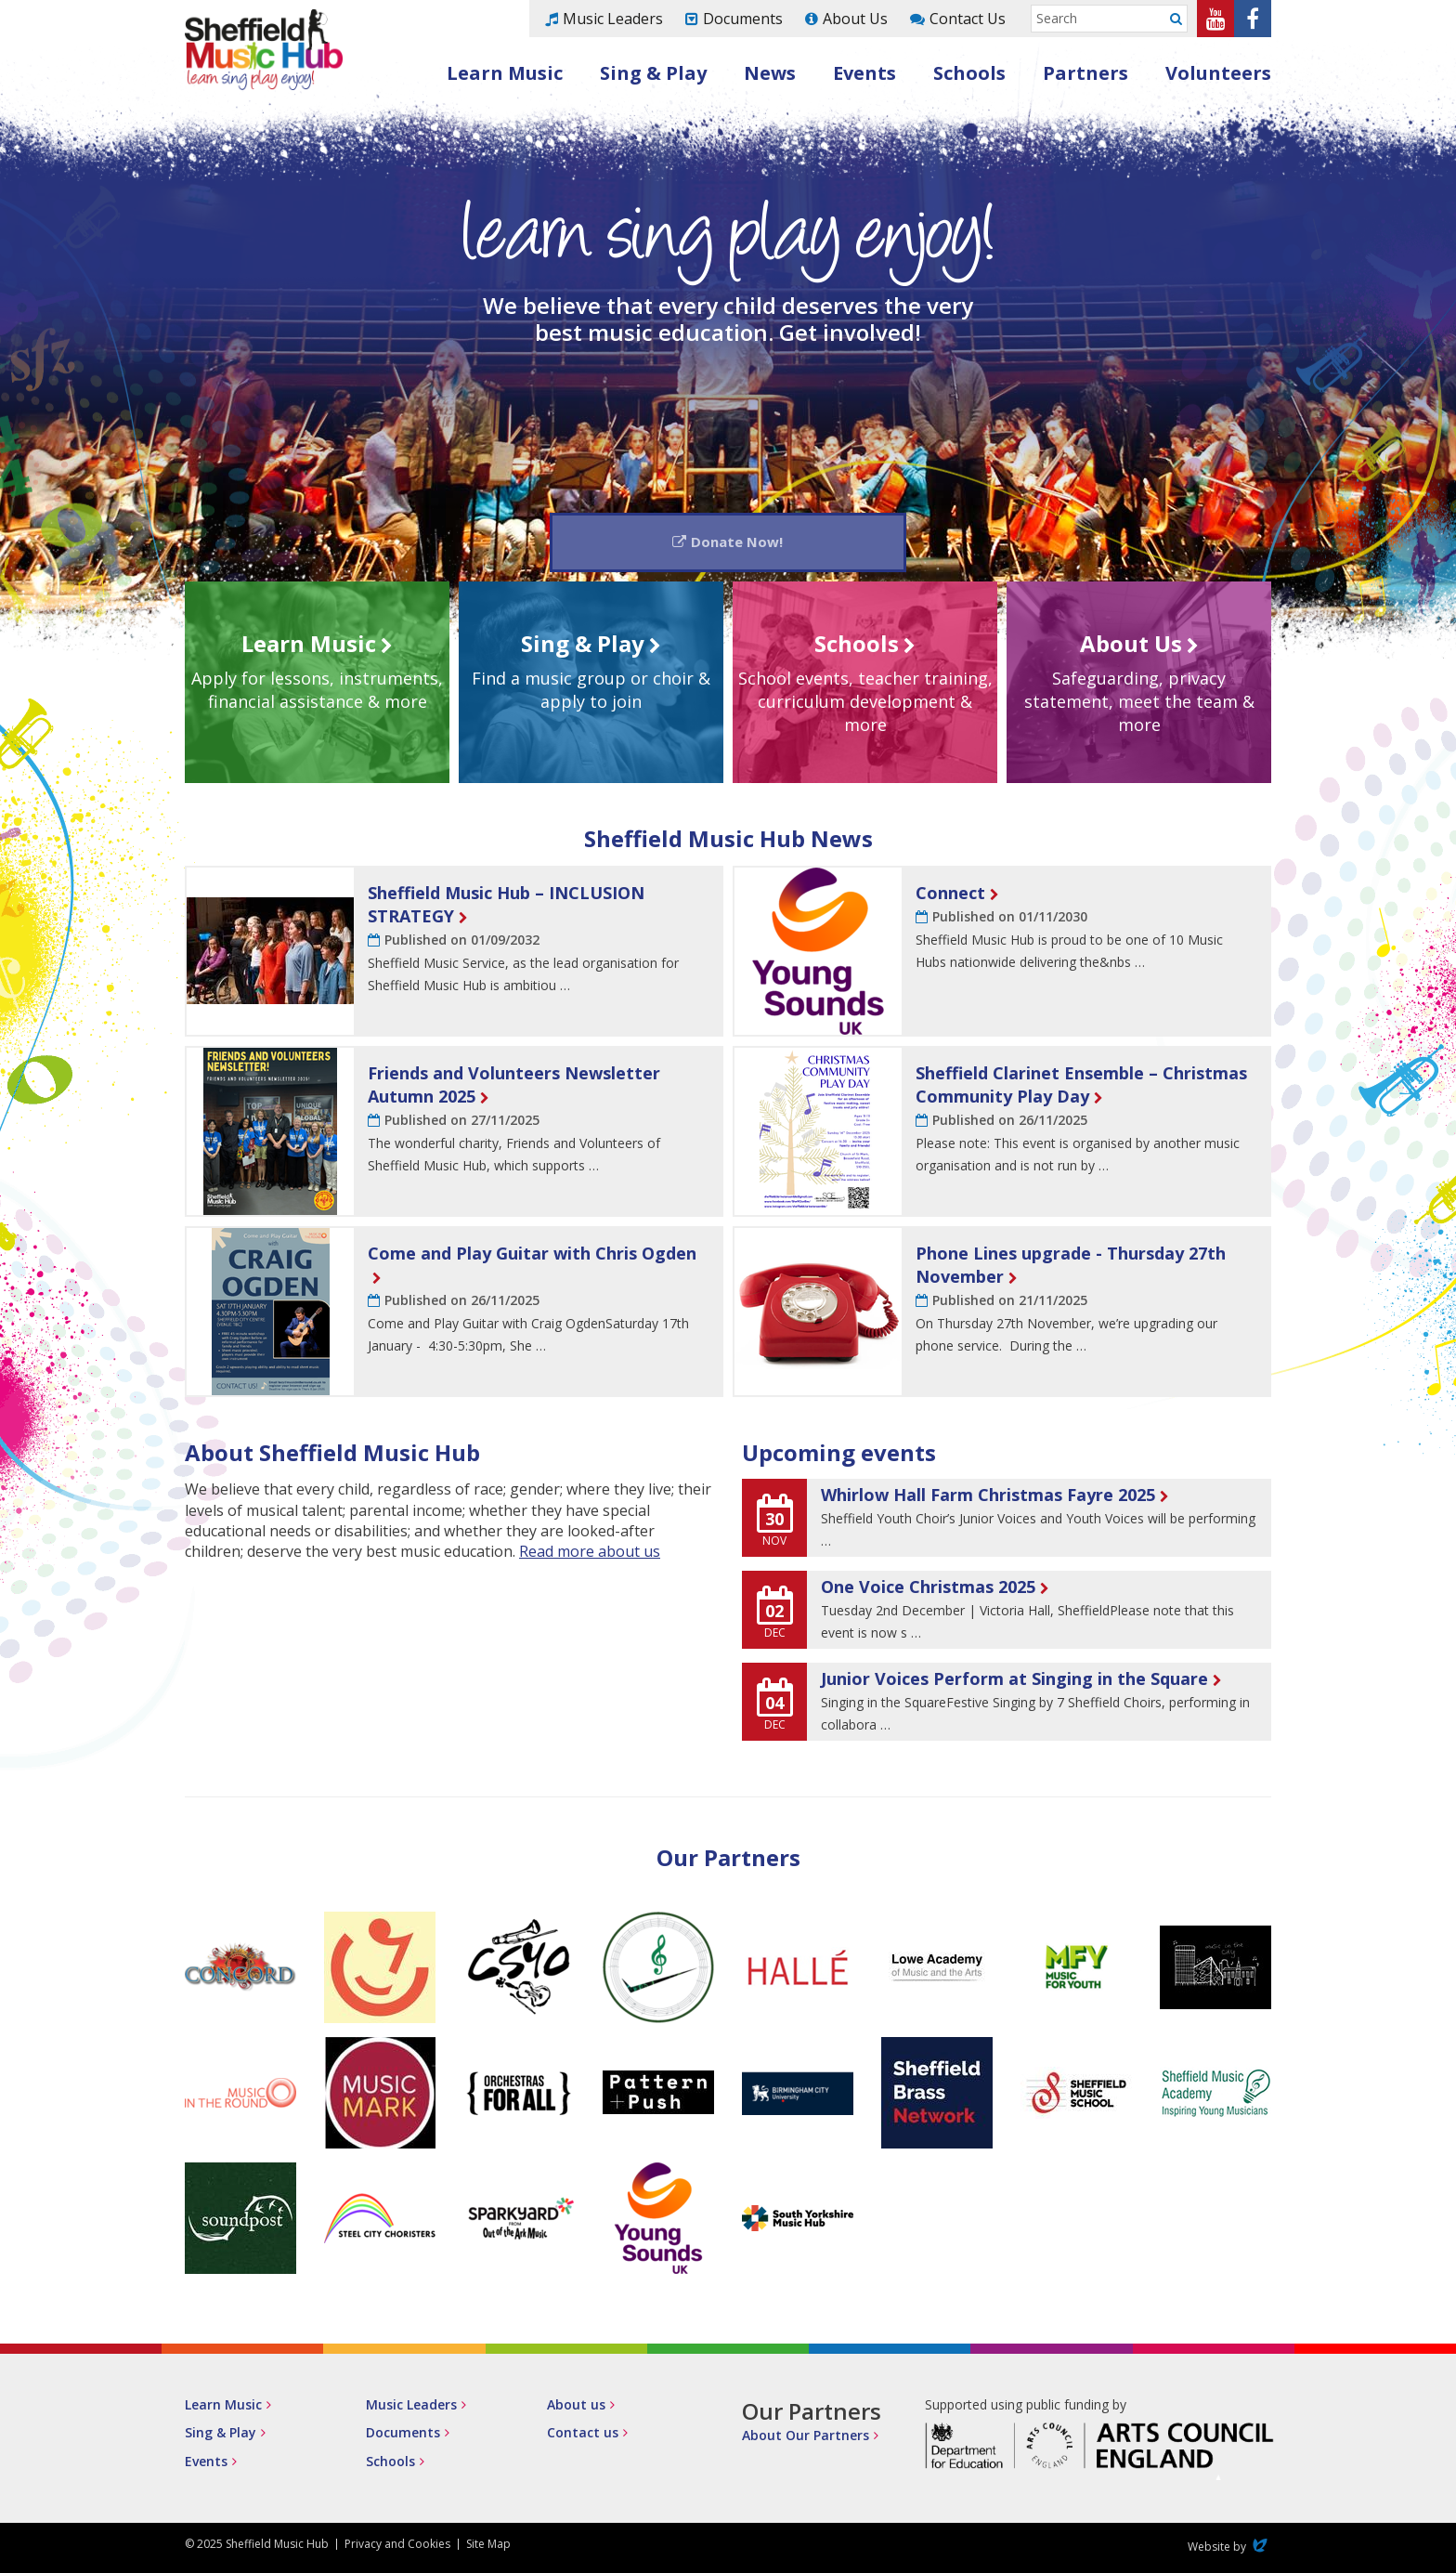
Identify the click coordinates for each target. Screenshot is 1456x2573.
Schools (969, 72)
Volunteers (1218, 72)
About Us (855, 18)
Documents (743, 18)
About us (576, 2409)
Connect (950, 896)
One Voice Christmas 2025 (928, 1591)
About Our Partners (805, 2440)
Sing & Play (653, 72)
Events (864, 72)
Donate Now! (738, 543)
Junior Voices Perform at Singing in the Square (1014, 1682)
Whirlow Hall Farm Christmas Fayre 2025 (988, 1499)
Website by (1229, 2550)
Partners (1085, 72)
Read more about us (589, 1556)
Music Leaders (613, 18)
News (770, 72)
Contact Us (968, 18)
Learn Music (505, 72)
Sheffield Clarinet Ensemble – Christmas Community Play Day (1081, 1088)
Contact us (582, 2437)
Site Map (488, 2547)
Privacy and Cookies (397, 2547)
